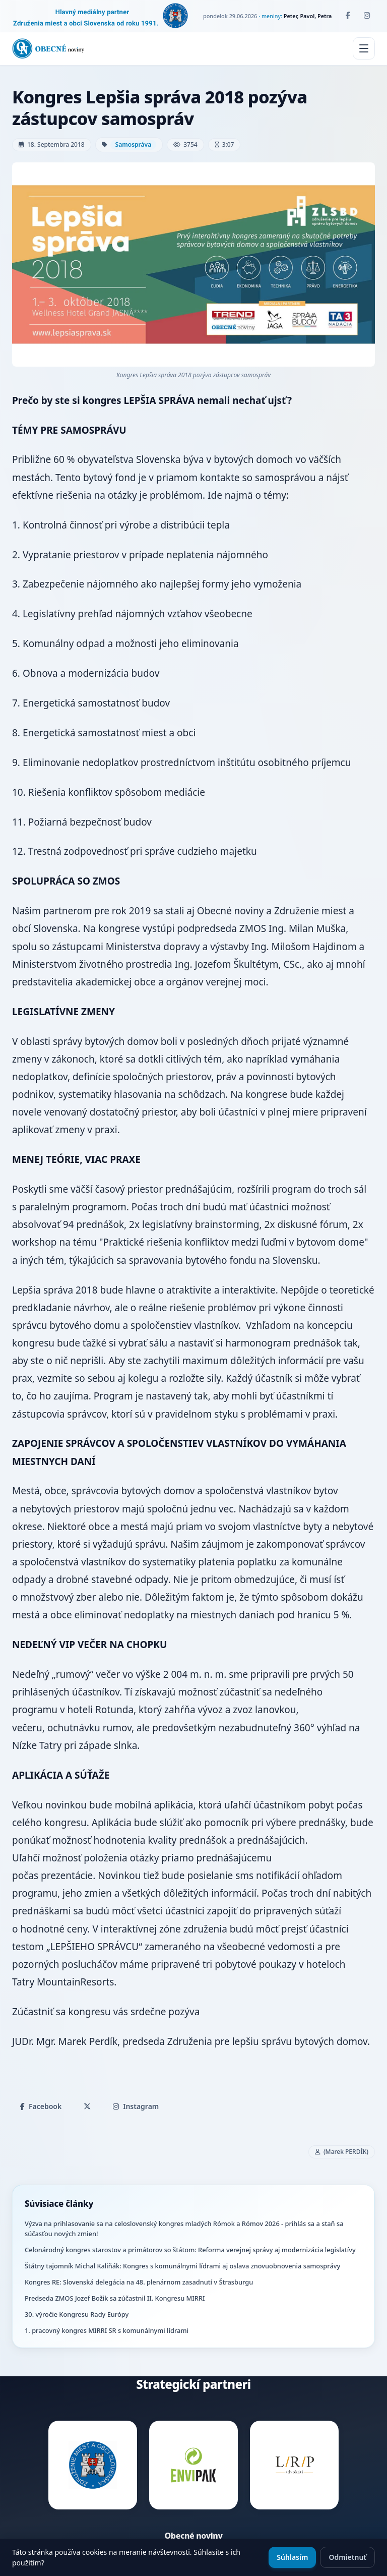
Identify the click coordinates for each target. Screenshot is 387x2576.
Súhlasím (292, 2557)
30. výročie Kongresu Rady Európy (76, 2314)
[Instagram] (367, 16)
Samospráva (133, 144)
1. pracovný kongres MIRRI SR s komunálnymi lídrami (106, 2330)
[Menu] (364, 48)
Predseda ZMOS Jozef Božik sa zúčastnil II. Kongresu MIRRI (115, 2298)
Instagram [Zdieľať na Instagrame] (136, 2106)
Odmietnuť (347, 2557)
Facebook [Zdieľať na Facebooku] (40, 2106)
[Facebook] (348, 16)
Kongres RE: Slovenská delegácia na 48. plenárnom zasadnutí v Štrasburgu (139, 2282)
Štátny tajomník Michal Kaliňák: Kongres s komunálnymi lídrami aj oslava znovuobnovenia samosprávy (182, 2265)
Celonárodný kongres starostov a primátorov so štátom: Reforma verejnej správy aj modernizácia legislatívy (190, 2249)
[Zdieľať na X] (87, 2106)
